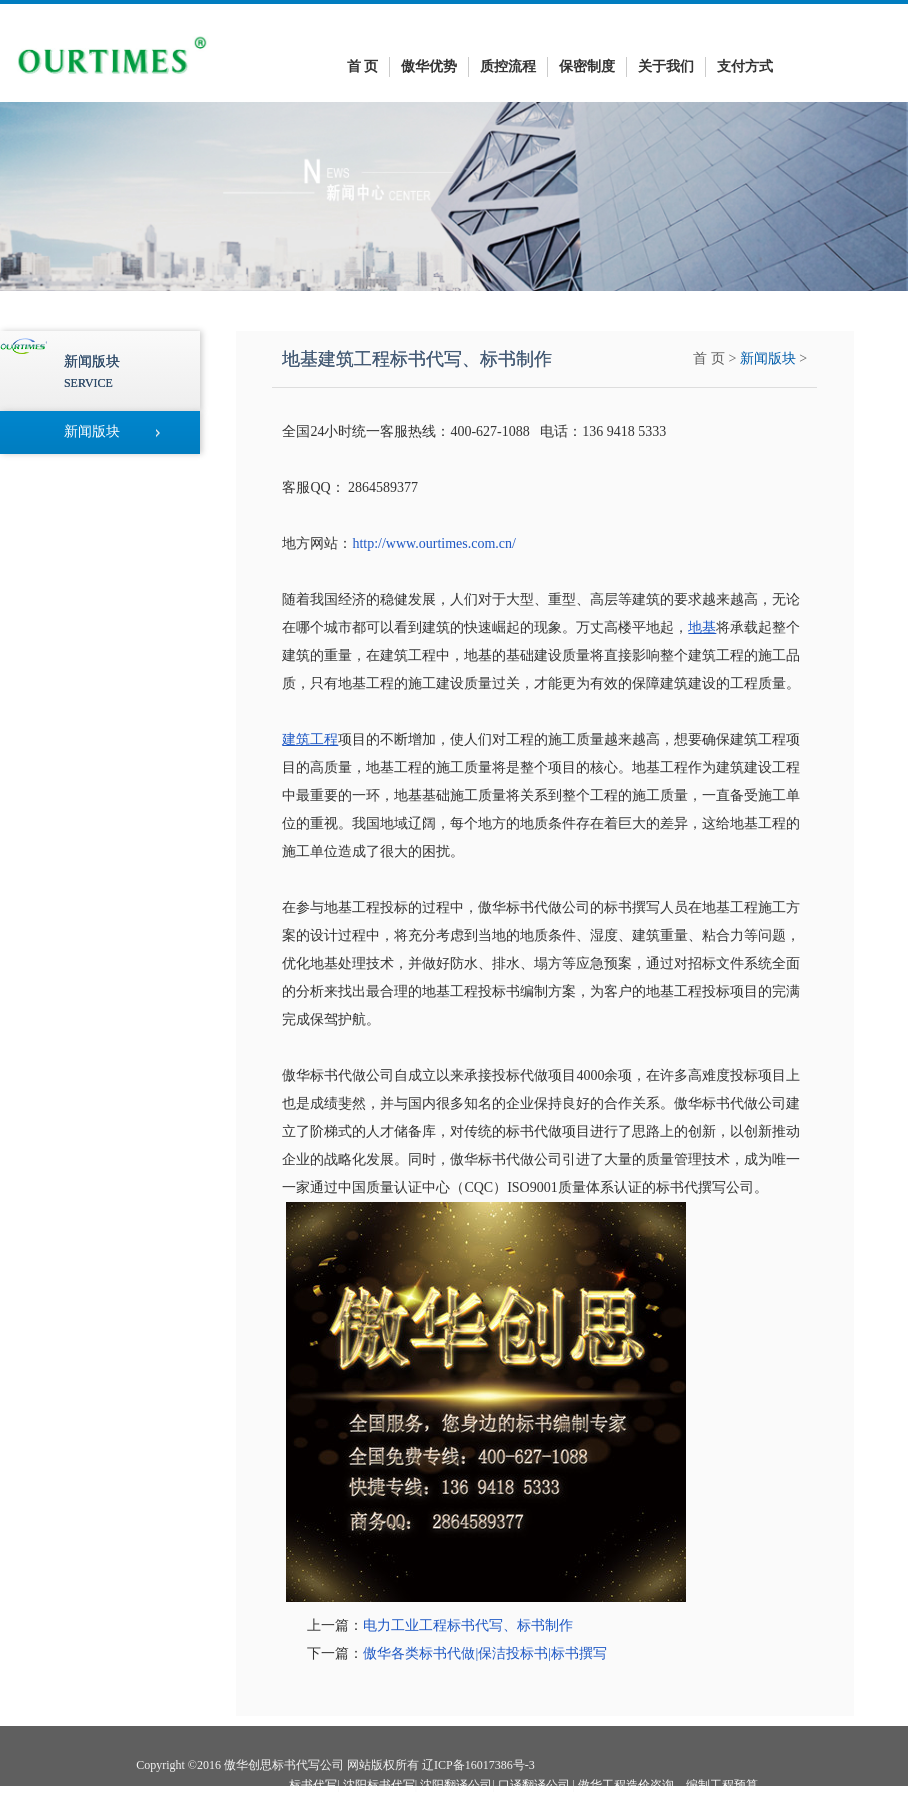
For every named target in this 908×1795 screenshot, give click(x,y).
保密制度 (587, 66)
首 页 (363, 66)
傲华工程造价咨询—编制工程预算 (668, 1785)
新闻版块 (768, 358)
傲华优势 (429, 66)
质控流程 (508, 66)
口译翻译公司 (534, 1785)
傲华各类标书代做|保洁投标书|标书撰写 (485, 1653)
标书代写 (313, 1785)
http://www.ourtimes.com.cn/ (434, 543)
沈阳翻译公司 (456, 1785)
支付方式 (745, 66)
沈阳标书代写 (379, 1785)
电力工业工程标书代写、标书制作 (468, 1625)
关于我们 (666, 66)
